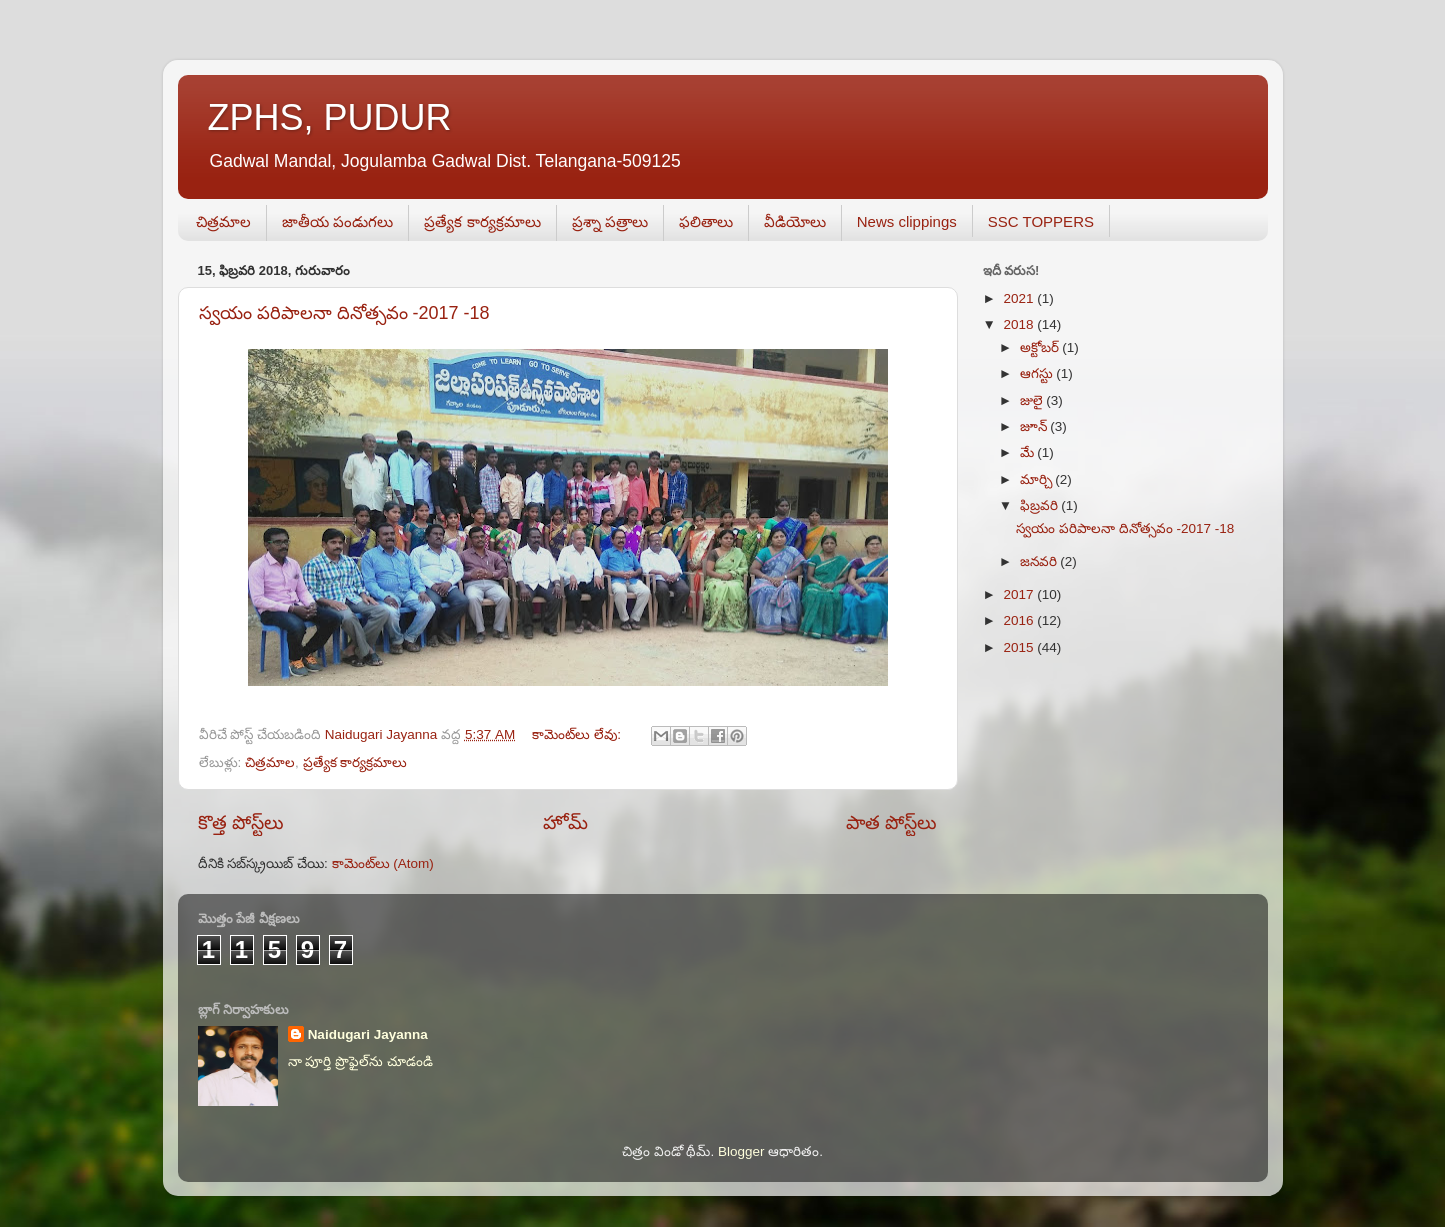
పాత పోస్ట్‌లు (891, 822)
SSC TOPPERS (1041, 221)
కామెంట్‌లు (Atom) (383, 863)
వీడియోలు (795, 221)
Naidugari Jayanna (368, 1034)
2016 (1020, 620)
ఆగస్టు (1038, 373)
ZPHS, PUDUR (330, 117)
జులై (1033, 400)
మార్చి (1038, 479)
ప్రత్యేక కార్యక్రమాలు (482, 221)
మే (1029, 452)
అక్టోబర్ (1041, 347)
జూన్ (1035, 426)
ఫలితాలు (706, 221)
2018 (1020, 324)
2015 (1020, 647)
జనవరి (1040, 561)
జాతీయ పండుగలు (337, 221)
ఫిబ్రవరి (1041, 505)
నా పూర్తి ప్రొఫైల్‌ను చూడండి (360, 1061)
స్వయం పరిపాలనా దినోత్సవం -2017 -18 (344, 313)
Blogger (741, 1151)
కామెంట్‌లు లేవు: (578, 734)
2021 (1020, 298)
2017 (1020, 594)
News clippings (907, 221)
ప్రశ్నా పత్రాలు (610, 221)
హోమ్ (565, 822)
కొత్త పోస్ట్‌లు (241, 822)
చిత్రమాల (223, 221)
